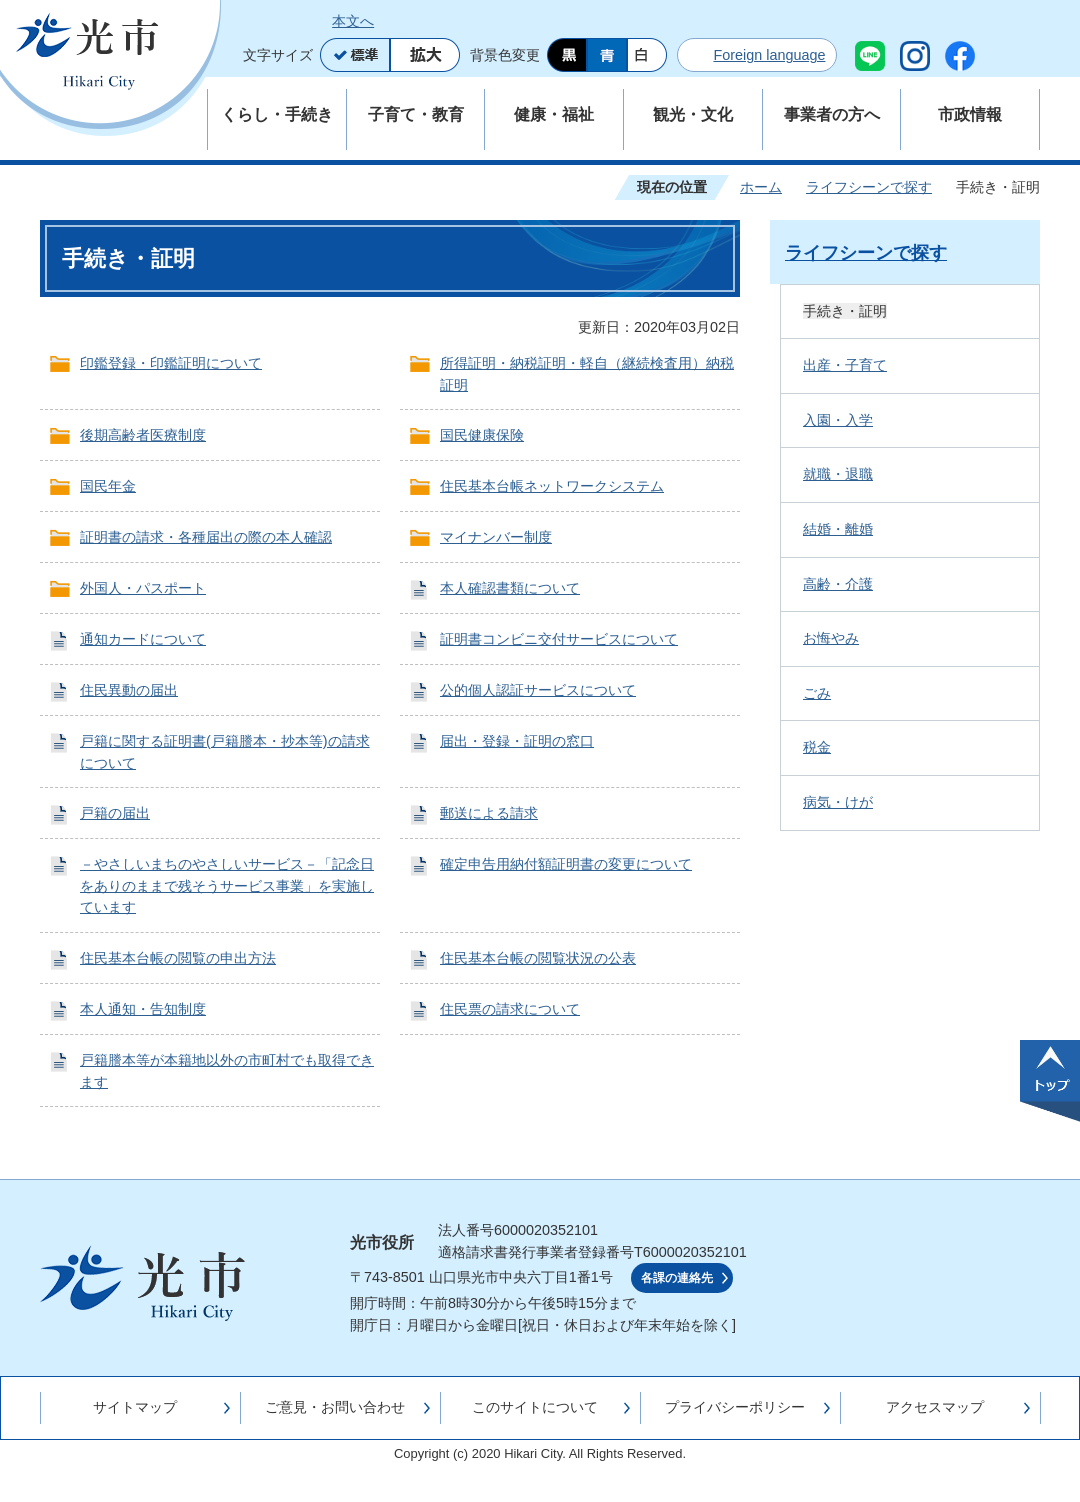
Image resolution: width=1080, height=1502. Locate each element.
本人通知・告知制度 (143, 1009)
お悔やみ (831, 638)
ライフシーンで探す (869, 187)
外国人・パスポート (143, 588)
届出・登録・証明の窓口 (517, 741)
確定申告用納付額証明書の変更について (566, 864)
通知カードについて (143, 639)
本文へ (353, 21)
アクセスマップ (935, 1407)
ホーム (761, 187)
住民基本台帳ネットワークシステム (552, 486)
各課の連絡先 (677, 1278)
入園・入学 (838, 420)
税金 (817, 747)
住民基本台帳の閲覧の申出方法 (178, 958)
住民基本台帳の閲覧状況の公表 (538, 958)
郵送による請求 (489, 813)
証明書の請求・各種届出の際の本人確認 (206, 537)
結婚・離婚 (838, 529)
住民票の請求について (510, 1009)
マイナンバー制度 (496, 537)
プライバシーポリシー (735, 1407)
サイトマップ (135, 1407)
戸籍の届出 (115, 813)
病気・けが (838, 802)
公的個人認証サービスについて (538, 690)
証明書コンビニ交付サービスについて (559, 639)
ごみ (817, 693)
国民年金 (108, 486)
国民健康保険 (482, 435)
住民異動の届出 (129, 690)
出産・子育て (845, 365)
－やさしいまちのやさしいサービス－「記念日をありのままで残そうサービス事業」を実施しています (227, 885)
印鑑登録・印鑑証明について (171, 363)
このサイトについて (535, 1407)
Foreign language (769, 55)
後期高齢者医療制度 (143, 435)
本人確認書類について (510, 588)
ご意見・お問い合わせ (335, 1407)
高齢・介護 (838, 584)
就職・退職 (838, 474)
